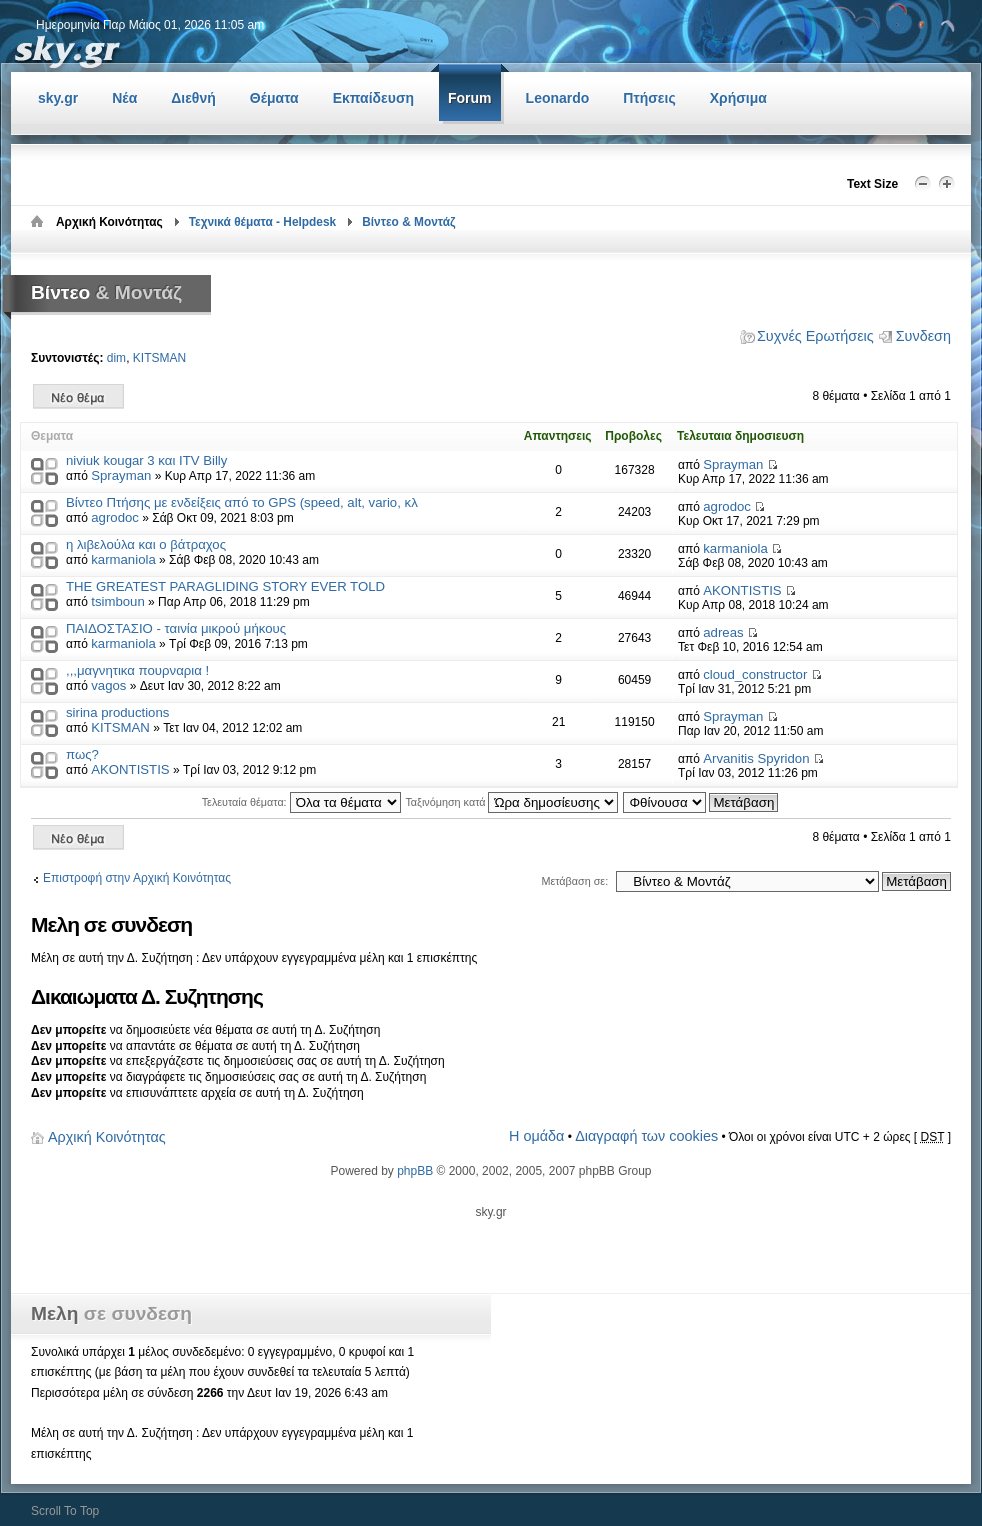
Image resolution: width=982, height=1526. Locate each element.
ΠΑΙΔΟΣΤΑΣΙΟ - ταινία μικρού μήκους (176, 628)
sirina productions (117, 712)
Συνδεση (923, 336)
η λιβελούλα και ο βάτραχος (146, 544)
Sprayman (121, 475)
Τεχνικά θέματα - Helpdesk (263, 222)
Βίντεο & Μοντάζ (408, 222)
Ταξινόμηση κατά (511, 802)
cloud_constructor (755, 674)
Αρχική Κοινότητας (107, 1137)
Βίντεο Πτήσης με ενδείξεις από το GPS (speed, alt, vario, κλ (242, 502)
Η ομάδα (536, 1136)
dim (116, 358)
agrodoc (115, 517)
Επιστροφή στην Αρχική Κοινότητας (137, 878)
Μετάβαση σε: (574, 881)
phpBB (415, 1171)
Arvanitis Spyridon (756, 758)
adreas (723, 632)
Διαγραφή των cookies (646, 1136)
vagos (108, 685)
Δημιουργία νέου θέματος (79, 396)
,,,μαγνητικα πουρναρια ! (137, 670)
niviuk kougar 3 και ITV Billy (146, 460)
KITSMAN (159, 358)
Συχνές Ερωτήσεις (815, 336)
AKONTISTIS (742, 590)
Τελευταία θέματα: (301, 802)
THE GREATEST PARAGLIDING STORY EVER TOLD (225, 586)
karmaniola (123, 559)
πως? (82, 754)
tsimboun (118, 601)
